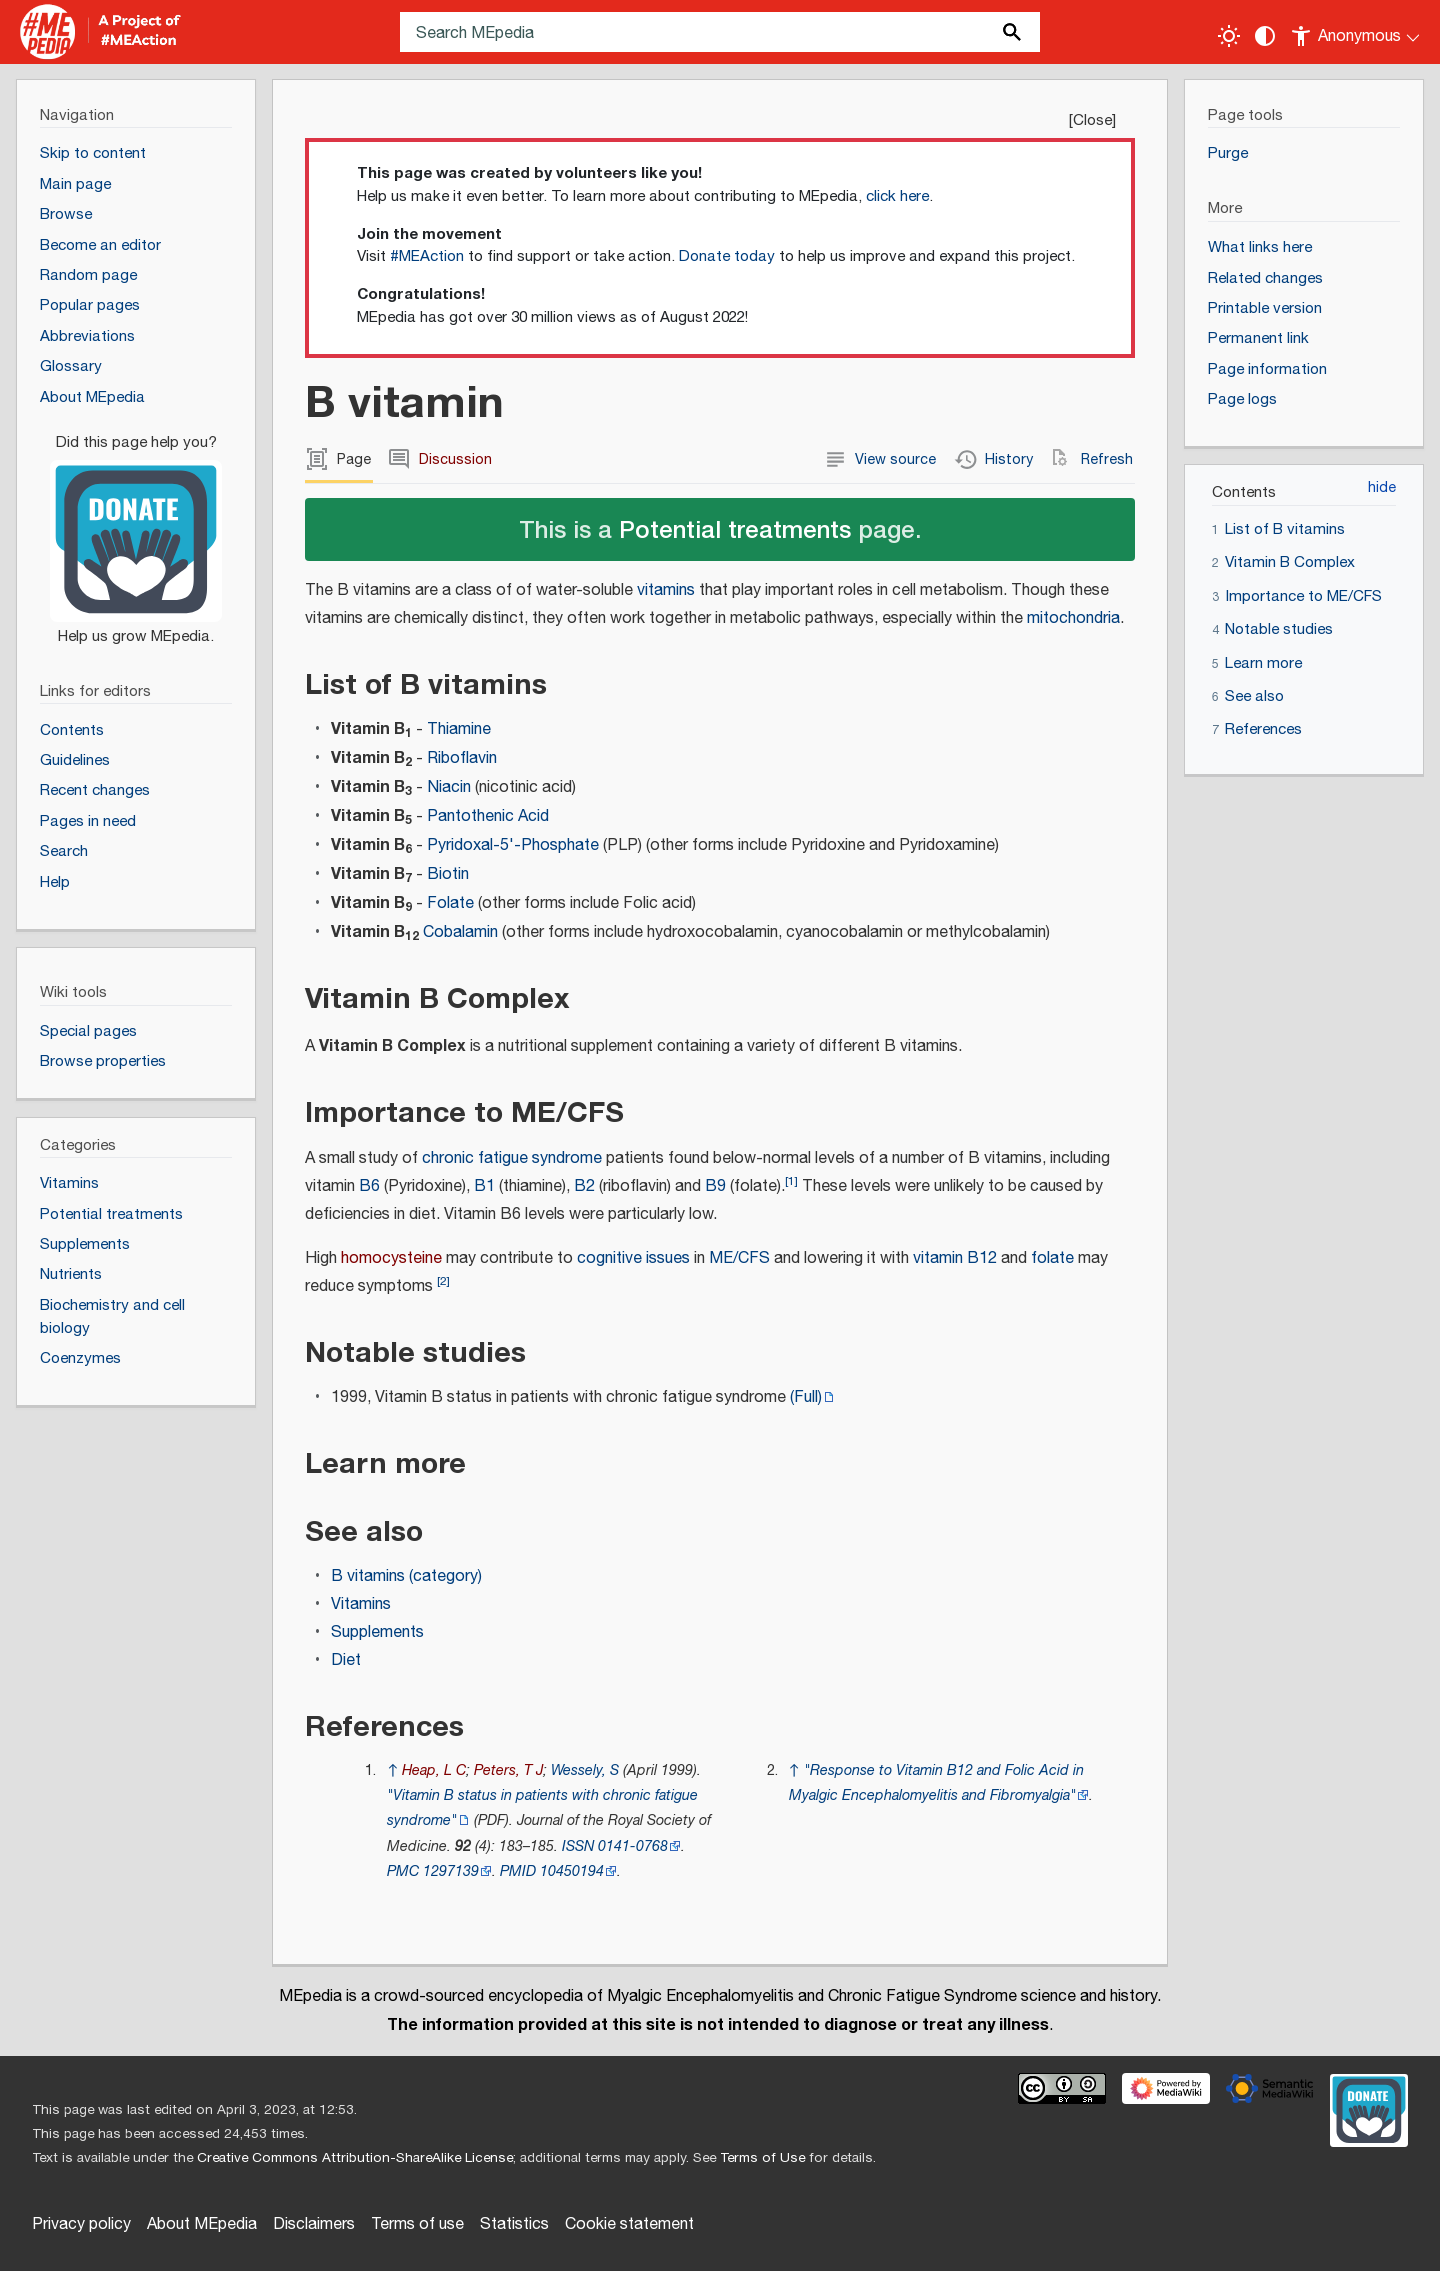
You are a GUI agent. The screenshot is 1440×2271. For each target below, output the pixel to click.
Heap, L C (434, 1770)
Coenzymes (80, 1358)
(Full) (806, 1397)
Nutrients (71, 1274)
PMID (518, 1871)
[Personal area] (1356, 32)
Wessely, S (585, 1770)
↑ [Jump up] (392, 1770)
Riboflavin (462, 758)
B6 (369, 1186)
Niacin (449, 787)
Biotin (448, 874)
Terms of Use (762, 2158)
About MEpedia (202, 2224)
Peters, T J (508, 1770)
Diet (346, 1660)
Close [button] (1092, 120)
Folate (450, 903)
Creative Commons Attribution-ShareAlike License (355, 2158)
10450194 (572, 1871)
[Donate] (136, 531)
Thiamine (459, 729)
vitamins (666, 590)
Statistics (514, 2224)
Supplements (377, 1632)
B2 (584, 1186)
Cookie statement (629, 2224)
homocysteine (391, 1258)
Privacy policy (81, 2224)
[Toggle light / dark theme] (1229, 36)
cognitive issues (633, 1258)
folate (1052, 1258)
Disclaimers (314, 2224)
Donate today (727, 256)
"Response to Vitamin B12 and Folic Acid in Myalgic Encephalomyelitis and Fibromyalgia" (936, 1783)
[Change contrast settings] (1265, 36)
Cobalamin (460, 932)
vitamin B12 (955, 1258)
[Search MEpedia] (720, 32)
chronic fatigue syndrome (512, 1158)
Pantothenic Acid (488, 816)
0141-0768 (633, 1846)
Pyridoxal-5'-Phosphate (513, 845)
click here (897, 196)
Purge (1228, 153)
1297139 (451, 1871)
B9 (715, 1186)
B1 (484, 1186)
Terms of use (417, 2224)
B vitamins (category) (406, 1576)
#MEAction (427, 256)
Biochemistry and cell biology (112, 1317)
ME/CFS (739, 1258)
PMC (403, 1871)
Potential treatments (735, 528)
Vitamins (361, 1604)
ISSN (578, 1846)
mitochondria (1073, 618)
